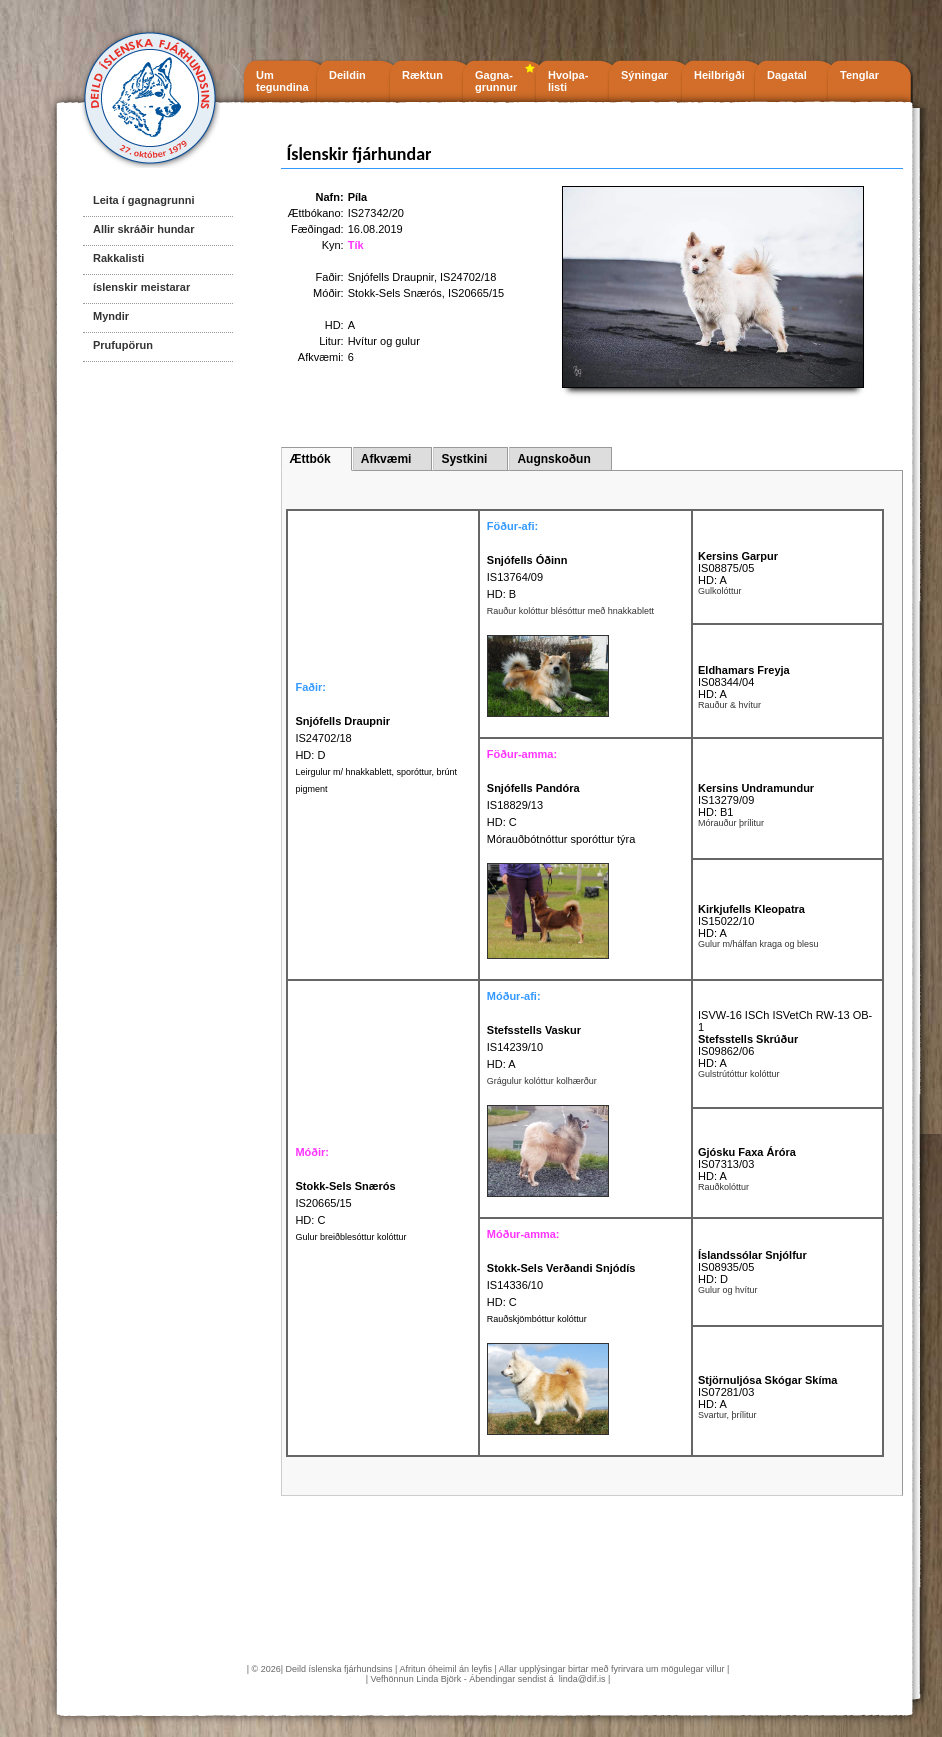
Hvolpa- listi (568, 81)
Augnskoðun (553, 459)
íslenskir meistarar (141, 287)
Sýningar (644, 75)
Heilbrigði (719, 75)
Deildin (347, 75)
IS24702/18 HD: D (342, 738)
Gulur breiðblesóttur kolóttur (350, 1237)
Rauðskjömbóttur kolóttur (537, 1319)
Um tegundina (282, 81)
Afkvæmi (386, 459)
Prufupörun (123, 345)
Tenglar (859, 75)
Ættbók (309, 459)
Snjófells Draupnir (391, 277)
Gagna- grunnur (496, 81)
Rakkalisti (118, 258)
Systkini (464, 459)
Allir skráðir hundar (143, 229)
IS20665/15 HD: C (345, 1203)
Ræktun (422, 75)
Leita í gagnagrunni (143, 200)
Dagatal (787, 75)
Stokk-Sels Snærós (395, 293)
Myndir (111, 316)
